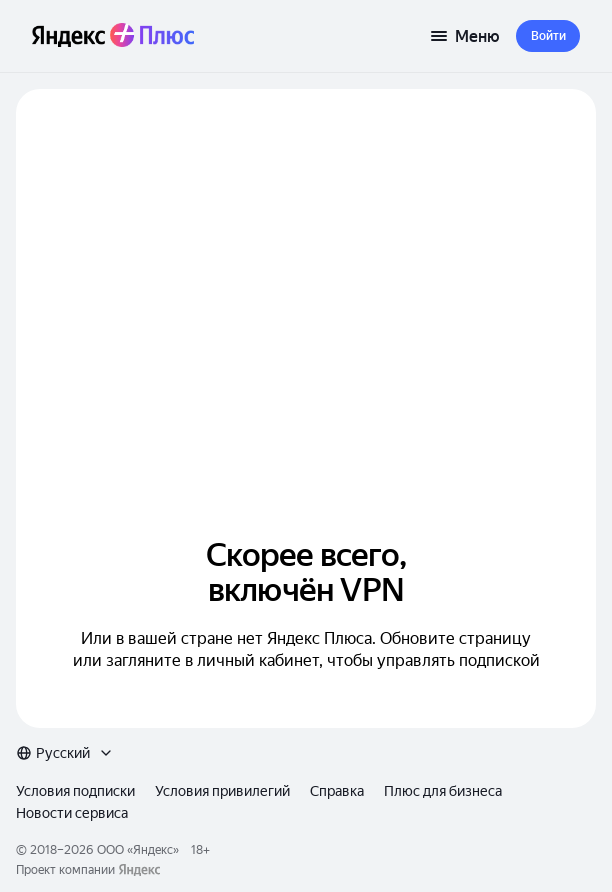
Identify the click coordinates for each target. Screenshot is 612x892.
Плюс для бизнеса (443, 791)
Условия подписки (75, 791)
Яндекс (153, 850)
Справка (337, 791)
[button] (548, 36)
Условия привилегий (222, 791)
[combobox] (65, 753)
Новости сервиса (72, 813)
